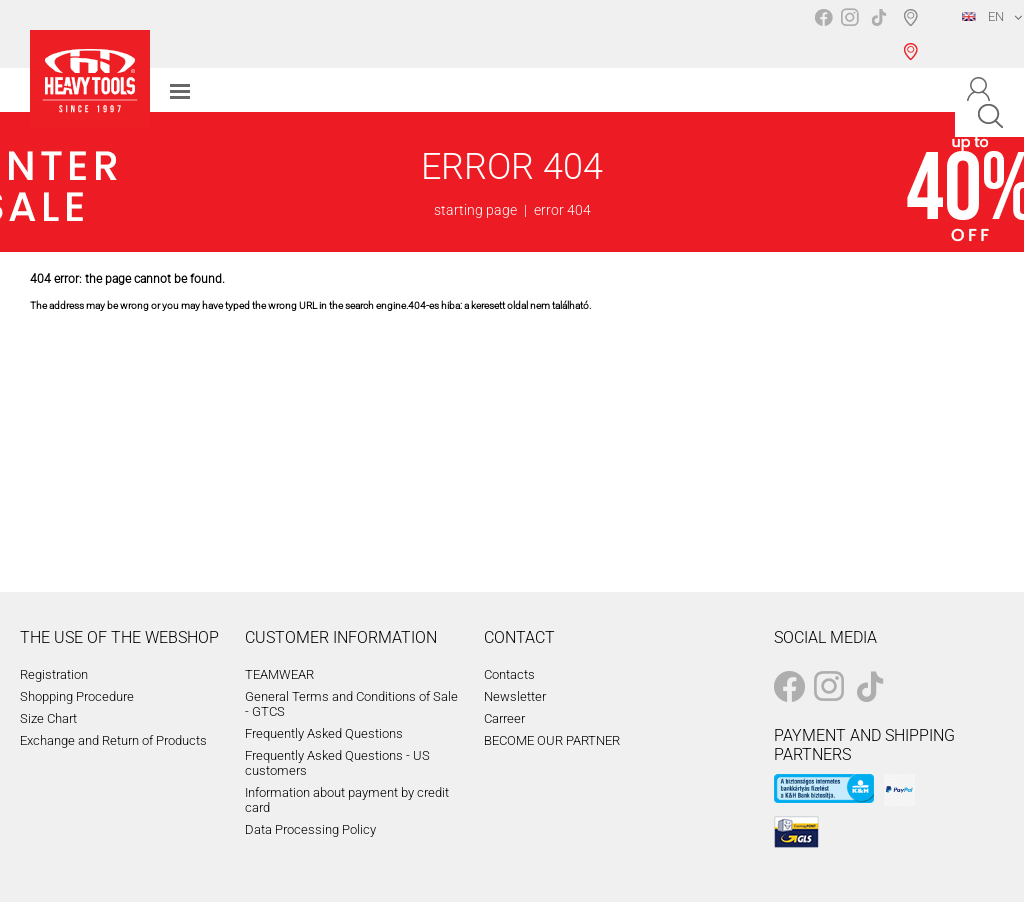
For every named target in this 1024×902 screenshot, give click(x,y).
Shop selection (914, 34)
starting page (475, 210)
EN (983, 16)
